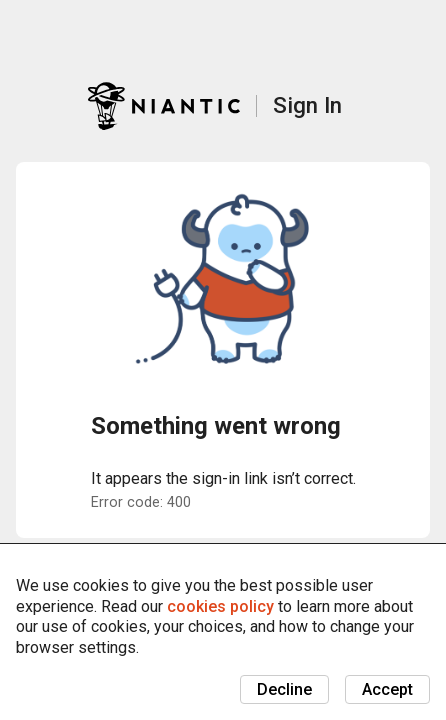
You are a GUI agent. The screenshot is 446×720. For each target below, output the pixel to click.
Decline (284, 689)
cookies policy (220, 606)
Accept (387, 689)
